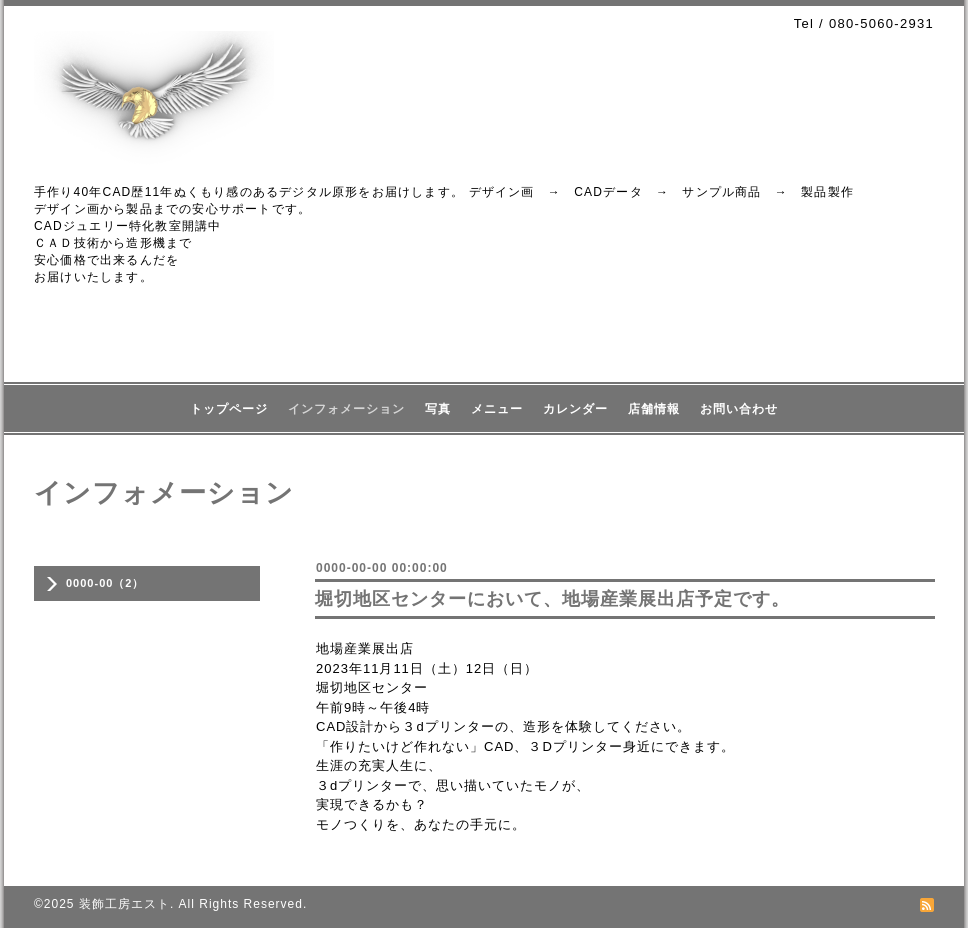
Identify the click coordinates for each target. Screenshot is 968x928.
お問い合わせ (739, 409)
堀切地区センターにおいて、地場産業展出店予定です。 (552, 599)
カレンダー (575, 409)
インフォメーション (346, 409)
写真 (438, 409)
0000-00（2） (105, 583)
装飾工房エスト (124, 904)
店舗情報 (654, 409)
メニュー (497, 409)
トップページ (229, 409)
